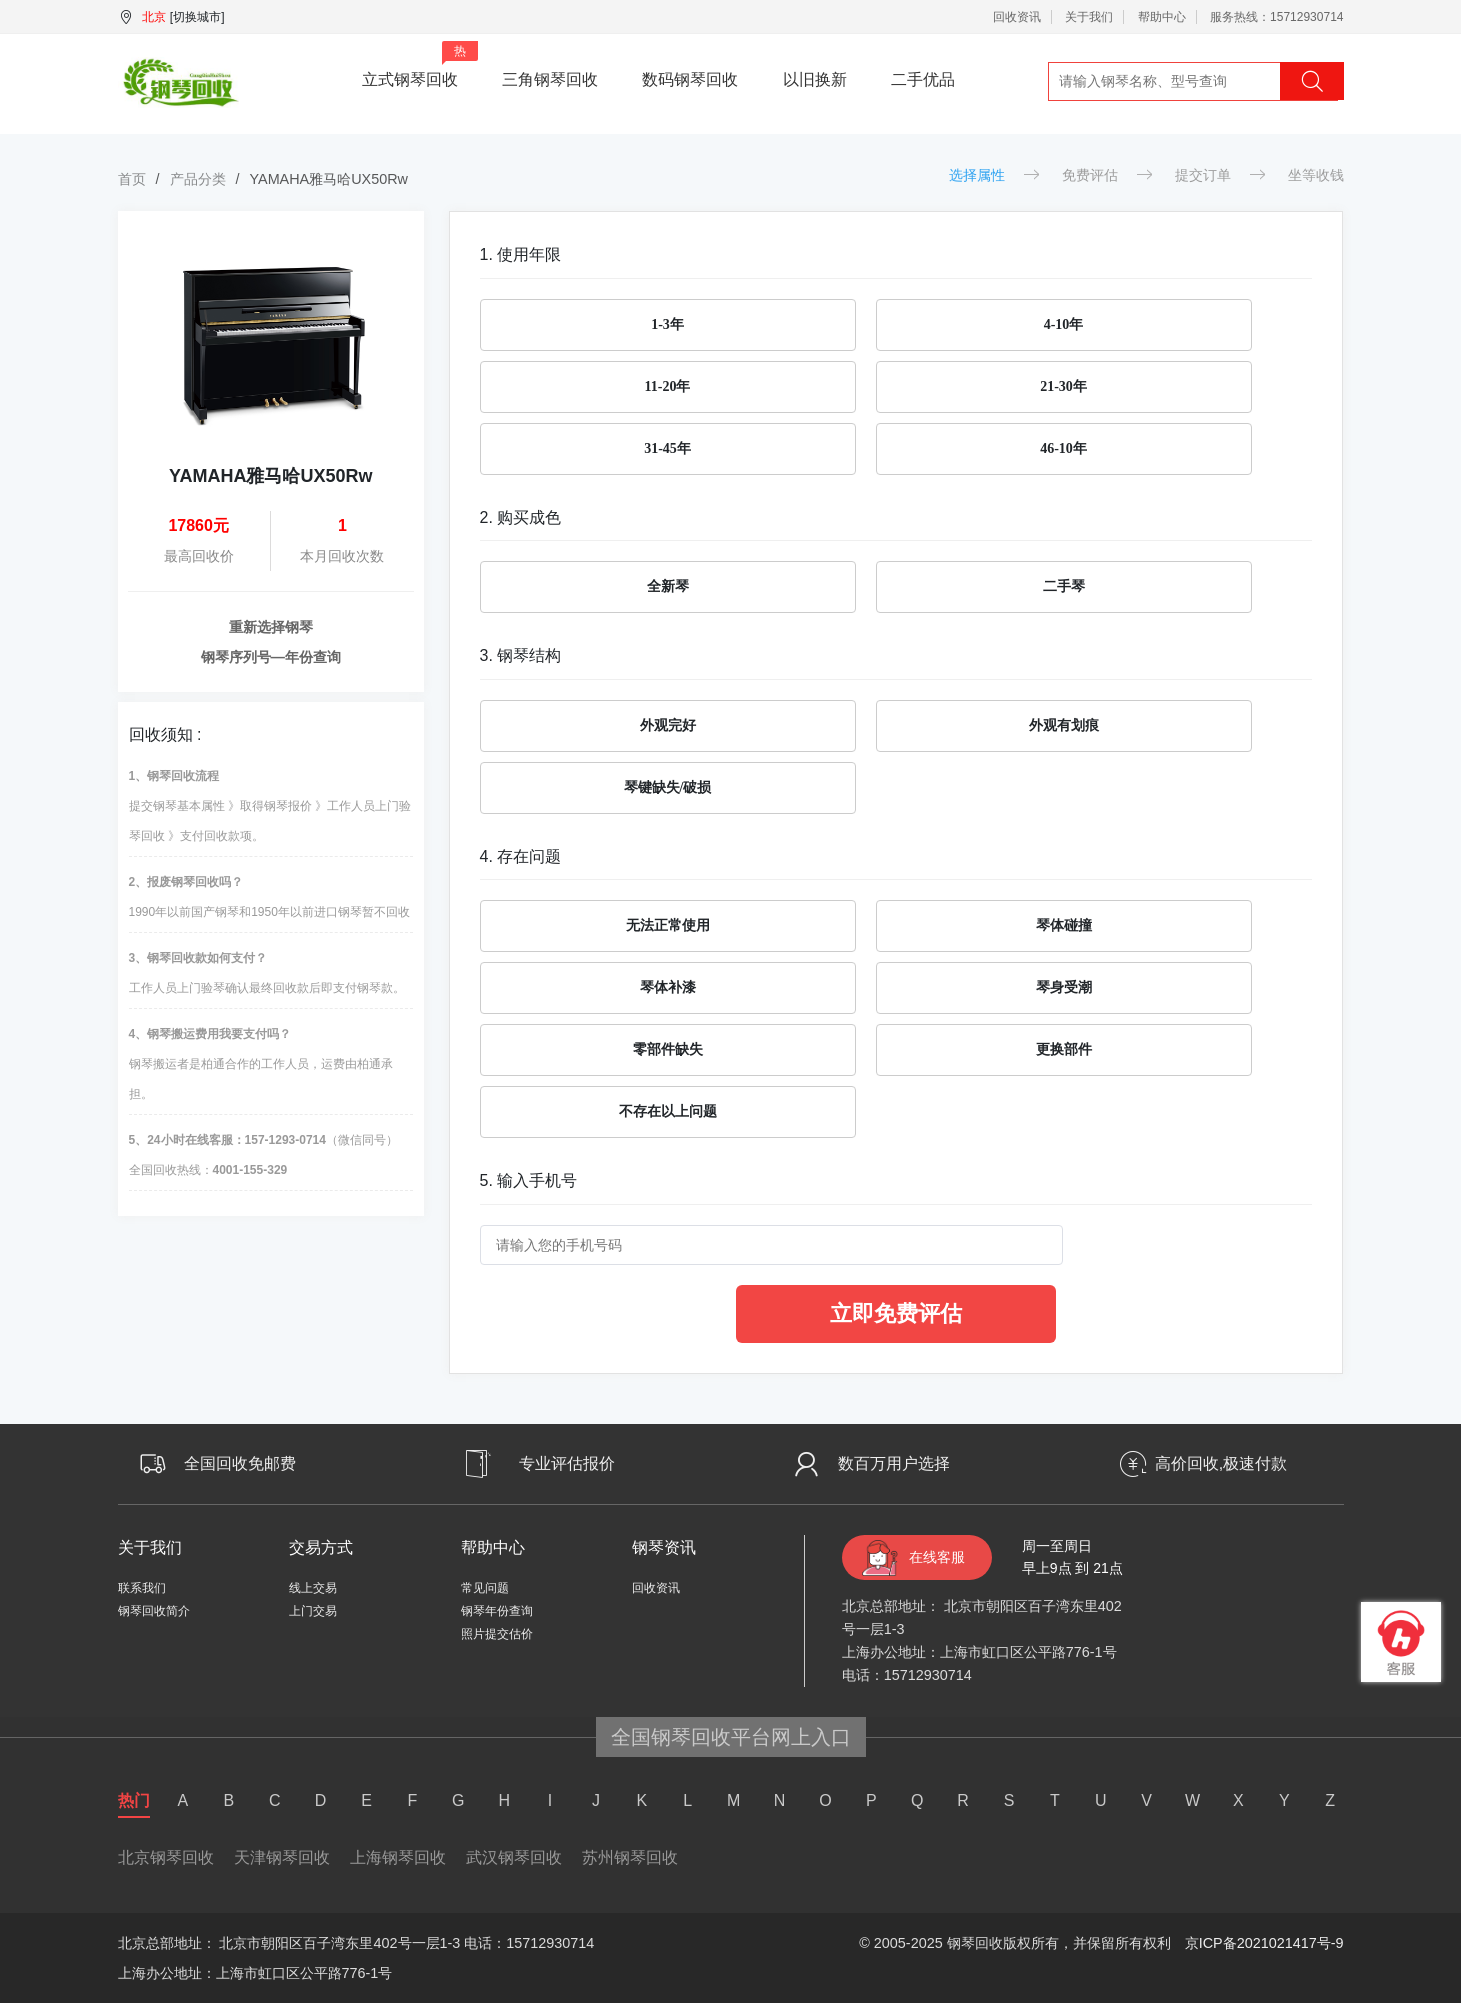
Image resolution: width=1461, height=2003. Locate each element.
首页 (132, 179)
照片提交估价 (497, 1634)
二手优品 (923, 79)
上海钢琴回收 (398, 1857)
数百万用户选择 (894, 1463)
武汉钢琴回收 (514, 1857)
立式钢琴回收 (420, 64)
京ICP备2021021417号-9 (1264, 1943)
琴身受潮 (1064, 987)
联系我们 (142, 1588)
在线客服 (937, 1557)
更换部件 (1064, 1049)
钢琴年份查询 (497, 1611)
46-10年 (1063, 448)
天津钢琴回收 (282, 1857)
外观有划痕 (1064, 725)
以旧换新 (815, 79)
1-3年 (667, 324)
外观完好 (668, 725)
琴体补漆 (668, 987)
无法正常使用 (668, 925)
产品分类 (198, 179)
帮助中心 (1162, 17)
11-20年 (668, 386)
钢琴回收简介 (154, 1611)
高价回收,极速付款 (1221, 1463)
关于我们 (1089, 17)
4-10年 (1064, 324)
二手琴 (1064, 586)
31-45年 (667, 448)
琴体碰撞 (1064, 925)
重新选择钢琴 (271, 627)
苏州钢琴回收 (630, 1857)
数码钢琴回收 (690, 79)
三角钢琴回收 (550, 79)
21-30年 (1063, 386)
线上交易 (313, 1588)
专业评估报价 (567, 1463)
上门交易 (313, 1611)
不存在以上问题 (668, 1111)
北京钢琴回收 (166, 1857)
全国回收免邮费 (240, 1463)
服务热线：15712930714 (1276, 17)
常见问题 (485, 1588)
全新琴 (668, 586)
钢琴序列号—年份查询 (271, 657)
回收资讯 (1017, 17)
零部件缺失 (668, 1049)
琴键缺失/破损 (668, 787)
